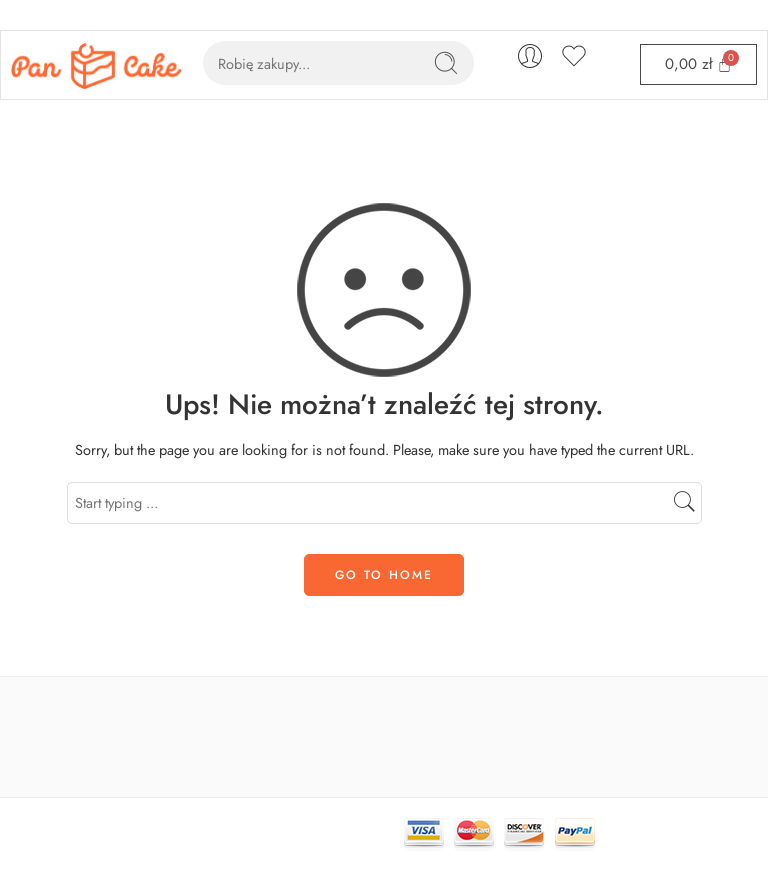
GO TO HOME (384, 575)
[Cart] (698, 64)
